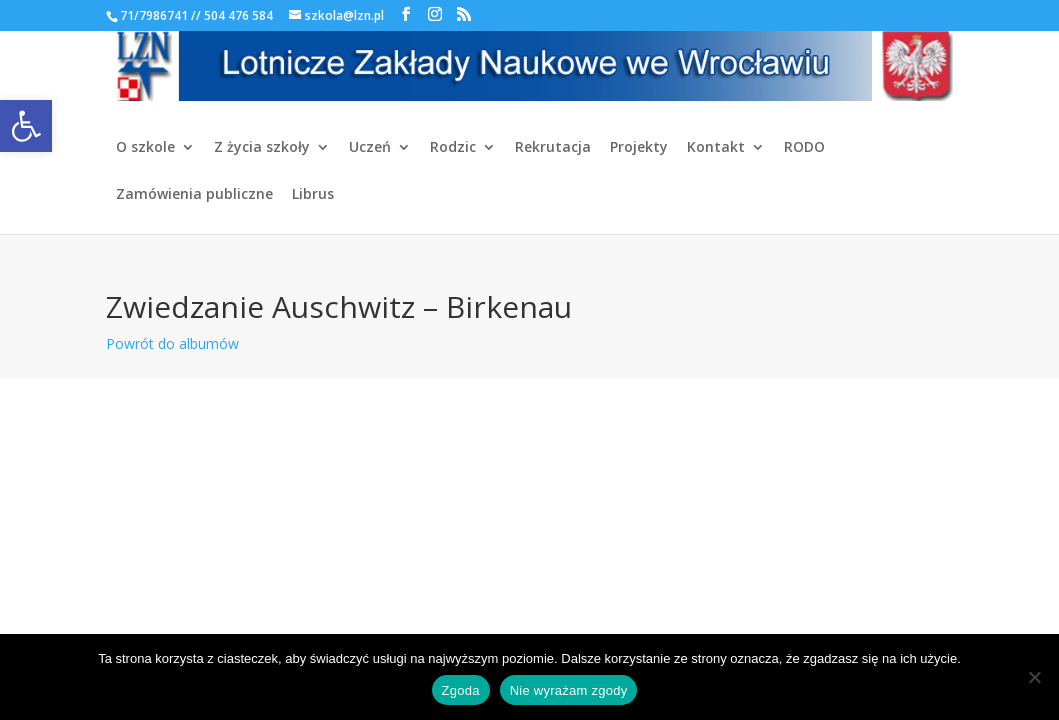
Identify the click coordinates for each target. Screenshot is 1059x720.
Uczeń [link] (370, 148)
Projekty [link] (639, 148)
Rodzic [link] (453, 148)
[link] (26, 126)
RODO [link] (804, 148)
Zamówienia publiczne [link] (194, 195)
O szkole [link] (145, 148)
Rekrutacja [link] (553, 148)
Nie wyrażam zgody (569, 690)
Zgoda (461, 690)
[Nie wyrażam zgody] (1034, 677)
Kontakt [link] (716, 148)
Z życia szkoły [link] (262, 148)
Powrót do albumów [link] (172, 343)
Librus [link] (313, 195)
